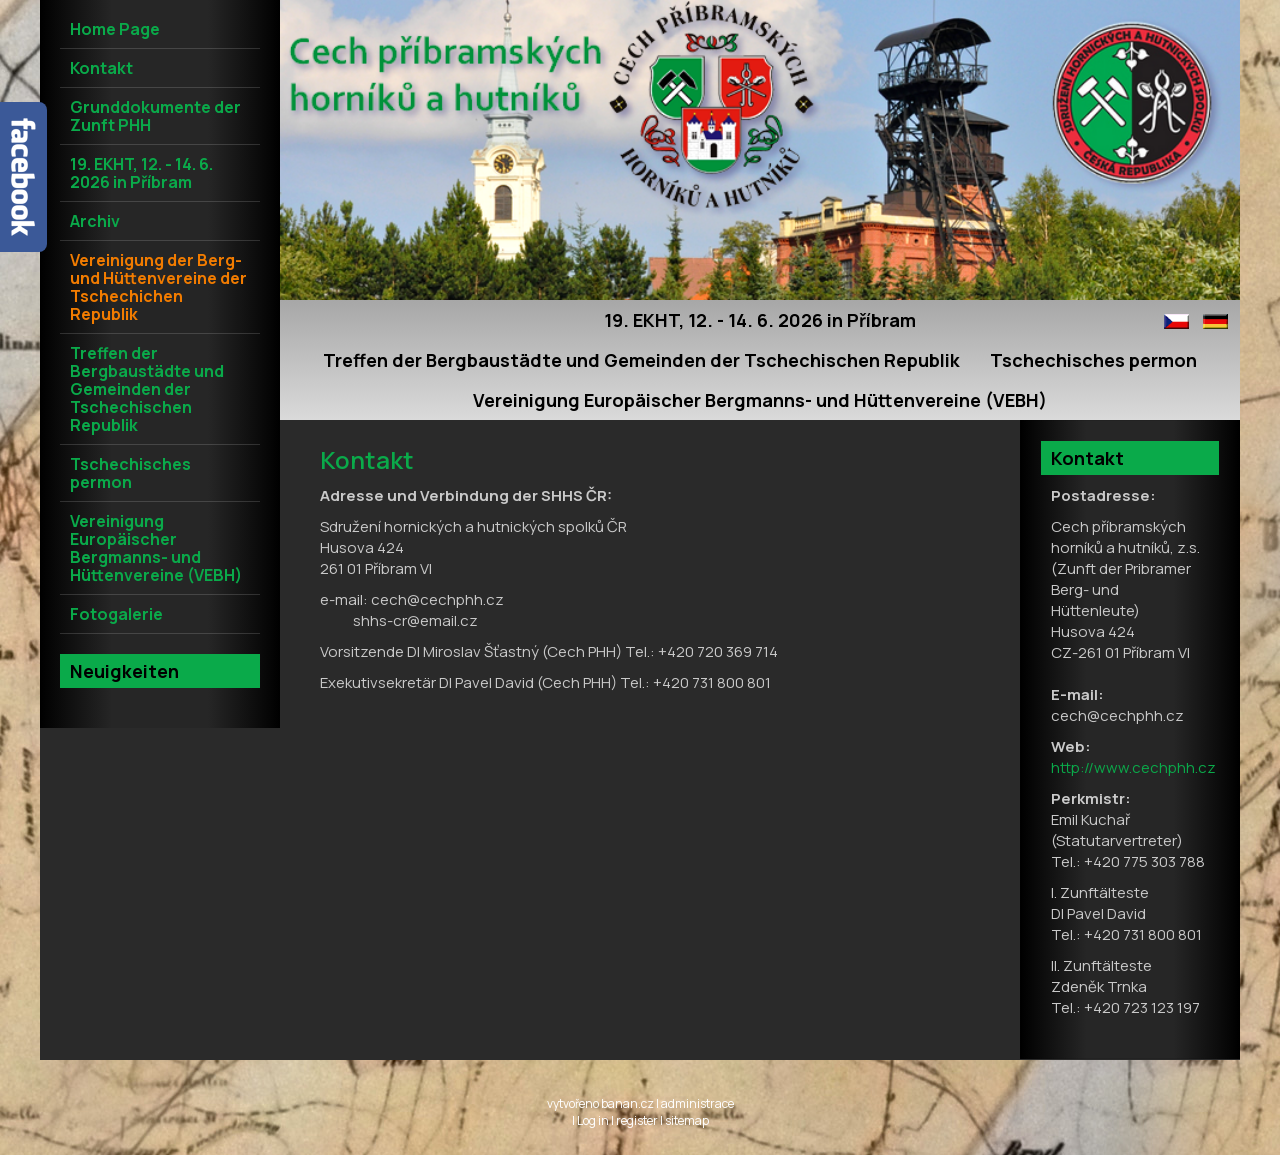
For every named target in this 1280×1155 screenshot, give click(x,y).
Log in (593, 1120)
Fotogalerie (116, 614)
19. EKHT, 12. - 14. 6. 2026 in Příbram (760, 320)
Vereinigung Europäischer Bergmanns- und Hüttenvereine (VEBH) (760, 400)
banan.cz (627, 1103)
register (637, 1120)
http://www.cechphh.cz (1133, 767)
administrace (697, 1103)
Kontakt (101, 68)
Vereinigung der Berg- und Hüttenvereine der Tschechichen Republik (158, 287)
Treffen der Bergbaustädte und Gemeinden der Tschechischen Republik (641, 360)
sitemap (687, 1120)
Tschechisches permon (1093, 360)
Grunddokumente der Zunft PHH (155, 116)
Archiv (95, 221)
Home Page (115, 29)
